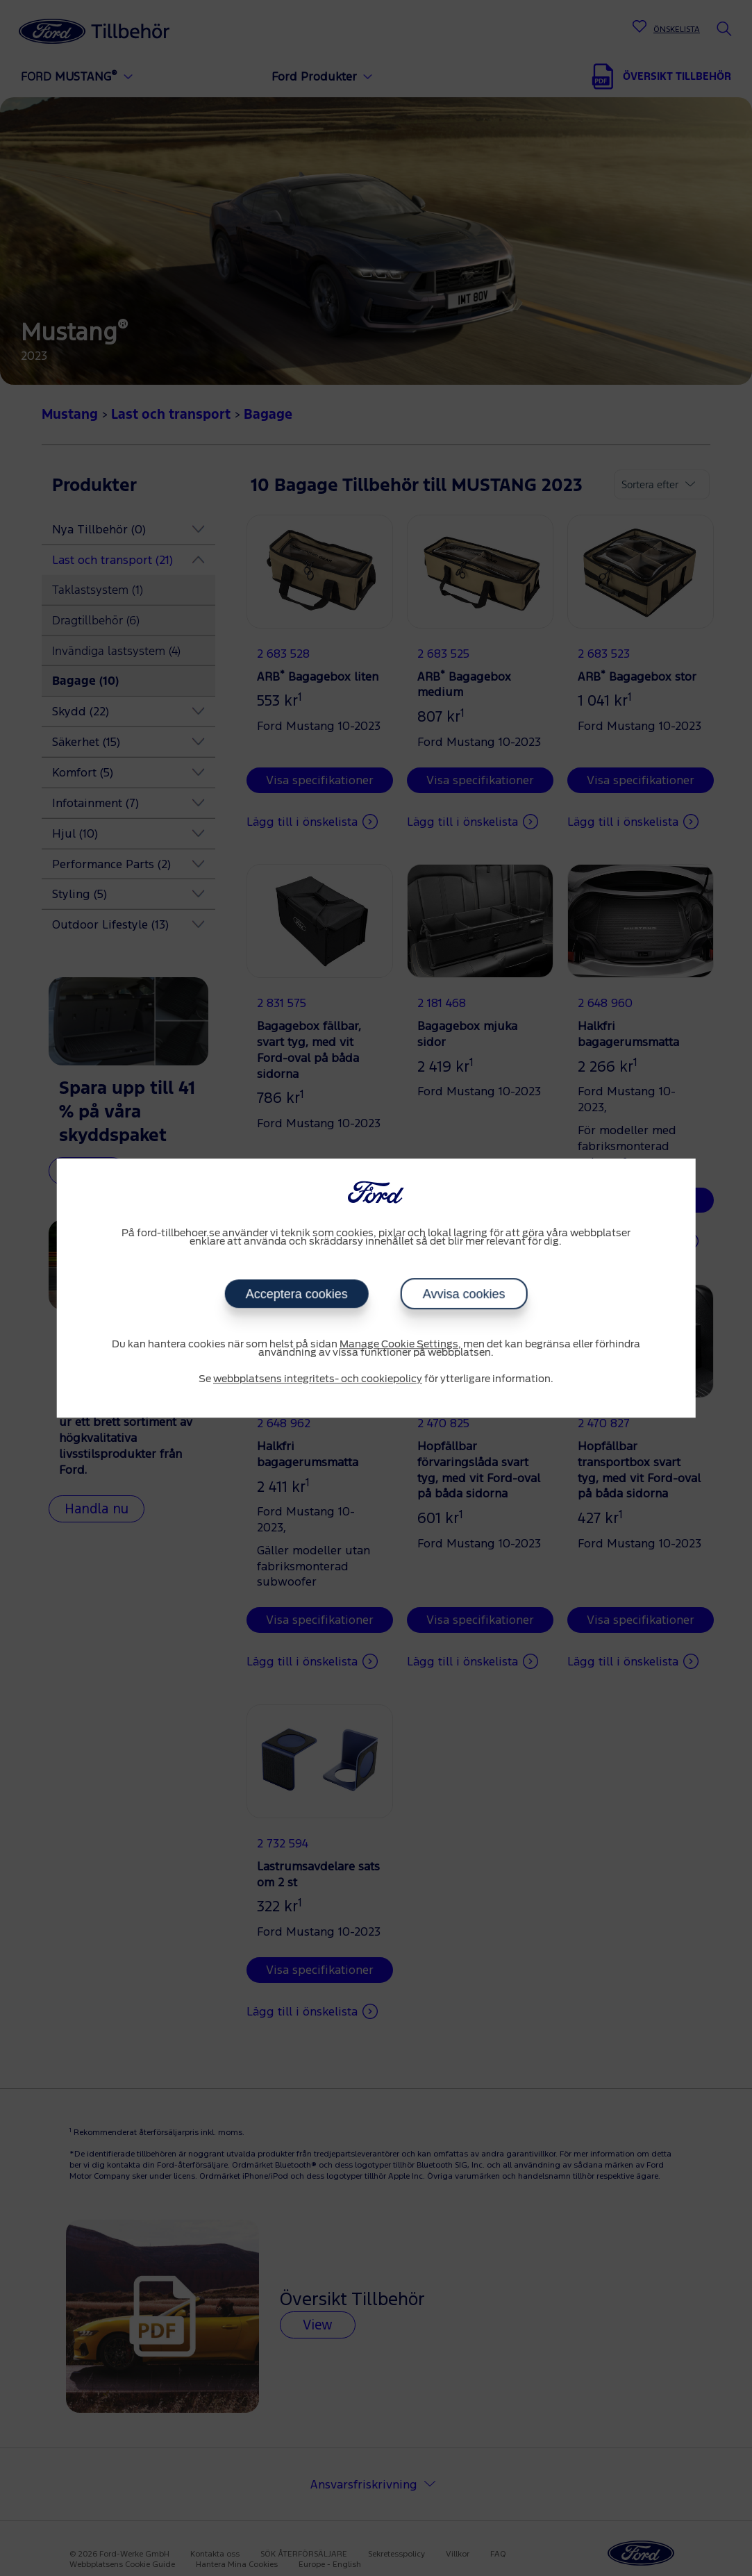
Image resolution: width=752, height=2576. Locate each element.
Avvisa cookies (464, 1294)
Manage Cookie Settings (399, 1344)
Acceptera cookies (297, 1294)
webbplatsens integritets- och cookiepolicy (317, 1379)
